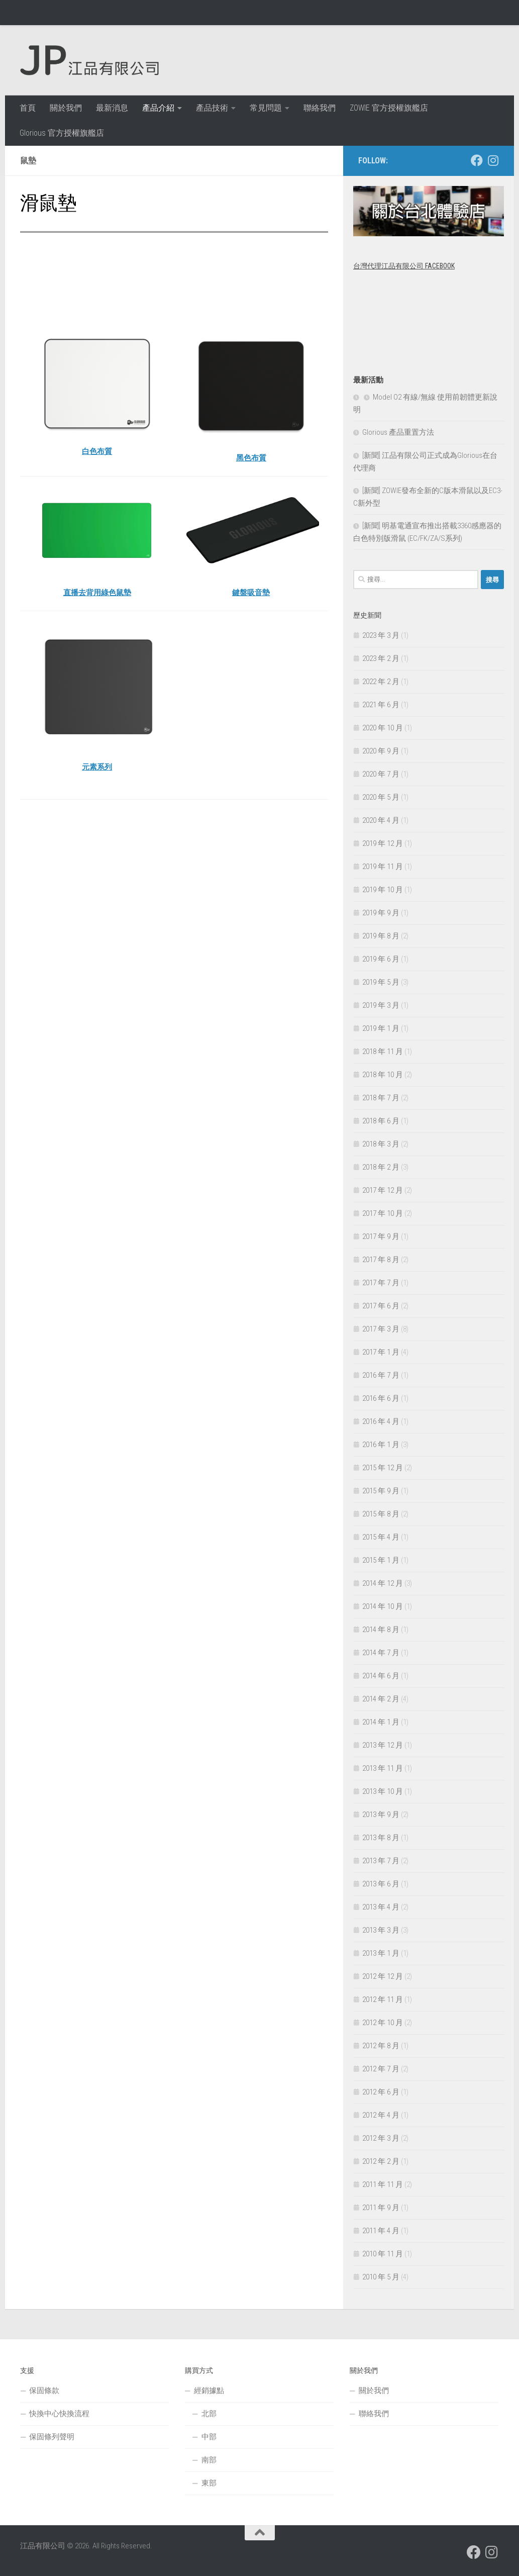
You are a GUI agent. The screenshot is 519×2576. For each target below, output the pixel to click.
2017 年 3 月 (380, 1328)
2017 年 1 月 (380, 1352)
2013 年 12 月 (382, 1745)
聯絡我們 (319, 108)
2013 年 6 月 (380, 1883)
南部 (209, 2459)
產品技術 (212, 108)
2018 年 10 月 (382, 1074)
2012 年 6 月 (380, 2091)
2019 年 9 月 (380, 912)
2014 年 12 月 (382, 1583)
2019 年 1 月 (380, 1028)
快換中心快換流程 (59, 2413)
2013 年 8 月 (380, 1837)
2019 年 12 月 (382, 843)
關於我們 (66, 108)
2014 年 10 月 (382, 1606)
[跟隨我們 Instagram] (493, 160)
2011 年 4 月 (380, 2230)
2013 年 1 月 (380, 1953)
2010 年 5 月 (380, 2276)
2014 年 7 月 (380, 1652)
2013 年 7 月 (380, 1860)
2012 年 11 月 (382, 1999)
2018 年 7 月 (380, 1097)
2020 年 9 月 (380, 750)
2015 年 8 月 (380, 1513)
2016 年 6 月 (380, 1398)
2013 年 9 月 (380, 1814)
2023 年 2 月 (380, 658)
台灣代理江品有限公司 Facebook (404, 266)
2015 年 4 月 (380, 1537)
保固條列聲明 (51, 2436)
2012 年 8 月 (380, 2045)
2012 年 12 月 (382, 1976)
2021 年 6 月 (380, 704)
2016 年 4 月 (380, 1421)
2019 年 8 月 (380, 935)
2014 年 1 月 (380, 1722)
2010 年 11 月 (382, 2253)
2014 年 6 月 (380, 1675)
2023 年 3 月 (380, 635)
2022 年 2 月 (380, 681)
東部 (209, 2483)
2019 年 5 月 (380, 982)
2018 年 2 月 (380, 1167)
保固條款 (44, 2390)
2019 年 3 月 (380, 1005)
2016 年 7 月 (380, 1375)
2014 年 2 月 (380, 1698)
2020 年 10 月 (382, 727)
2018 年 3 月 (380, 1144)
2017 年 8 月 (380, 1259)
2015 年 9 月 (380, 1490)
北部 (209, 2413)
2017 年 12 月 (382, 1190)
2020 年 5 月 (380, 797)
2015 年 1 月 (380, 1560)
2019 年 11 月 (382, 866)
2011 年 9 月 (380, 2207)
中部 (209, 2436)
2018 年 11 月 (382, 1051)
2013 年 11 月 (382, 1768)
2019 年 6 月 (380, 959)
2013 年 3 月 (380, 1930)
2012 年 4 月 (380, 2115)
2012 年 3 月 (380, 2138)
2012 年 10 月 (382, 2022)
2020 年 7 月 (380, 774)
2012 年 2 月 (380, 2161)
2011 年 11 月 (382, 2184)
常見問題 (266, 108)
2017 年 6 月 (380, 1305)
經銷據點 (209, 2390)
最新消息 (112, 108)
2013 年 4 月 (380, 1907)
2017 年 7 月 (380, 1282)
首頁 (28, 108)
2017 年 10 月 (382, 1213)
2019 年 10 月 (382, 889)
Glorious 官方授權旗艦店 (62, 133)
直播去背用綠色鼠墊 (97, 592)
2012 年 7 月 (380, 2068)
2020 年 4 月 (380, 820)
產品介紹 (158, 108)
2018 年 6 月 (380, 1120)
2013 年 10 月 (382, 1791)
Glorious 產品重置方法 (398, 432)
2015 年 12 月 (382, 1467)
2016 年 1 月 (380, 1444)
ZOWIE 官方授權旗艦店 (389, 108)
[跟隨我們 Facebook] (477, 160)
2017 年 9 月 (380, 1236)
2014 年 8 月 (380, 1629)
